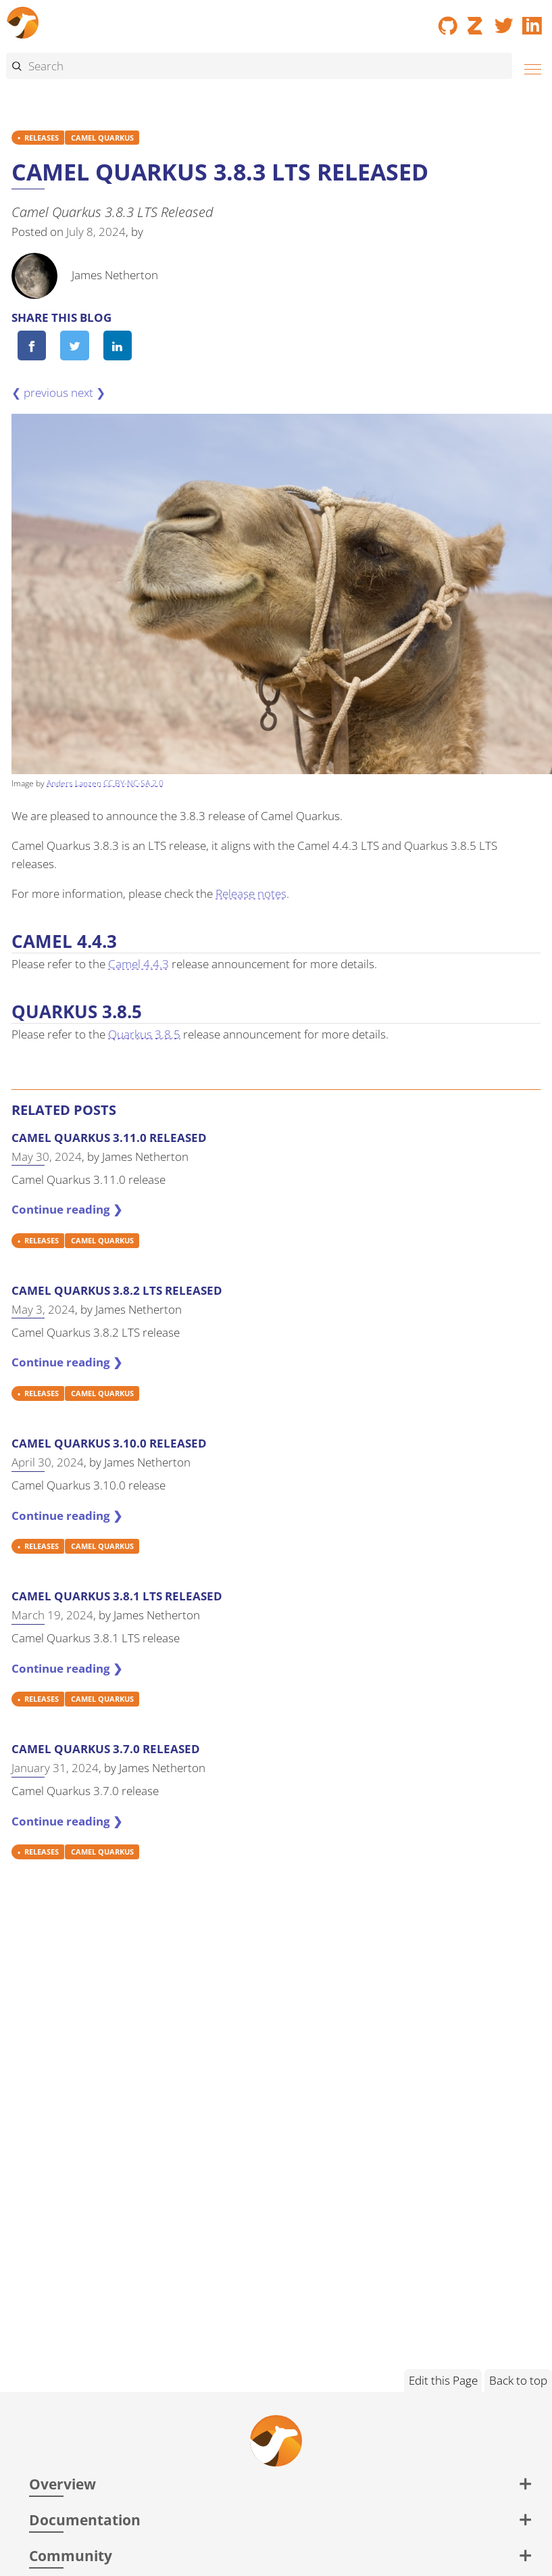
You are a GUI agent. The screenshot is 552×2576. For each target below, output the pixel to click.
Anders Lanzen (74, 783)
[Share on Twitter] (74, 345)
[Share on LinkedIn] (117, 345)
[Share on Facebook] (32, 345)
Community (70, 2555)
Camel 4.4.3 (138, 964)
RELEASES (41, 138)
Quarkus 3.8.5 (144, 1034)
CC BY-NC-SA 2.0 (133, 783)
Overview (62, 2484)
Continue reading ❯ (66, 1209)
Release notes (251, 893)
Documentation (85, 2519)
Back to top (518, 2380)
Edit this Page (443, 2380)
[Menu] (529, 67)
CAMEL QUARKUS (102, 138)
